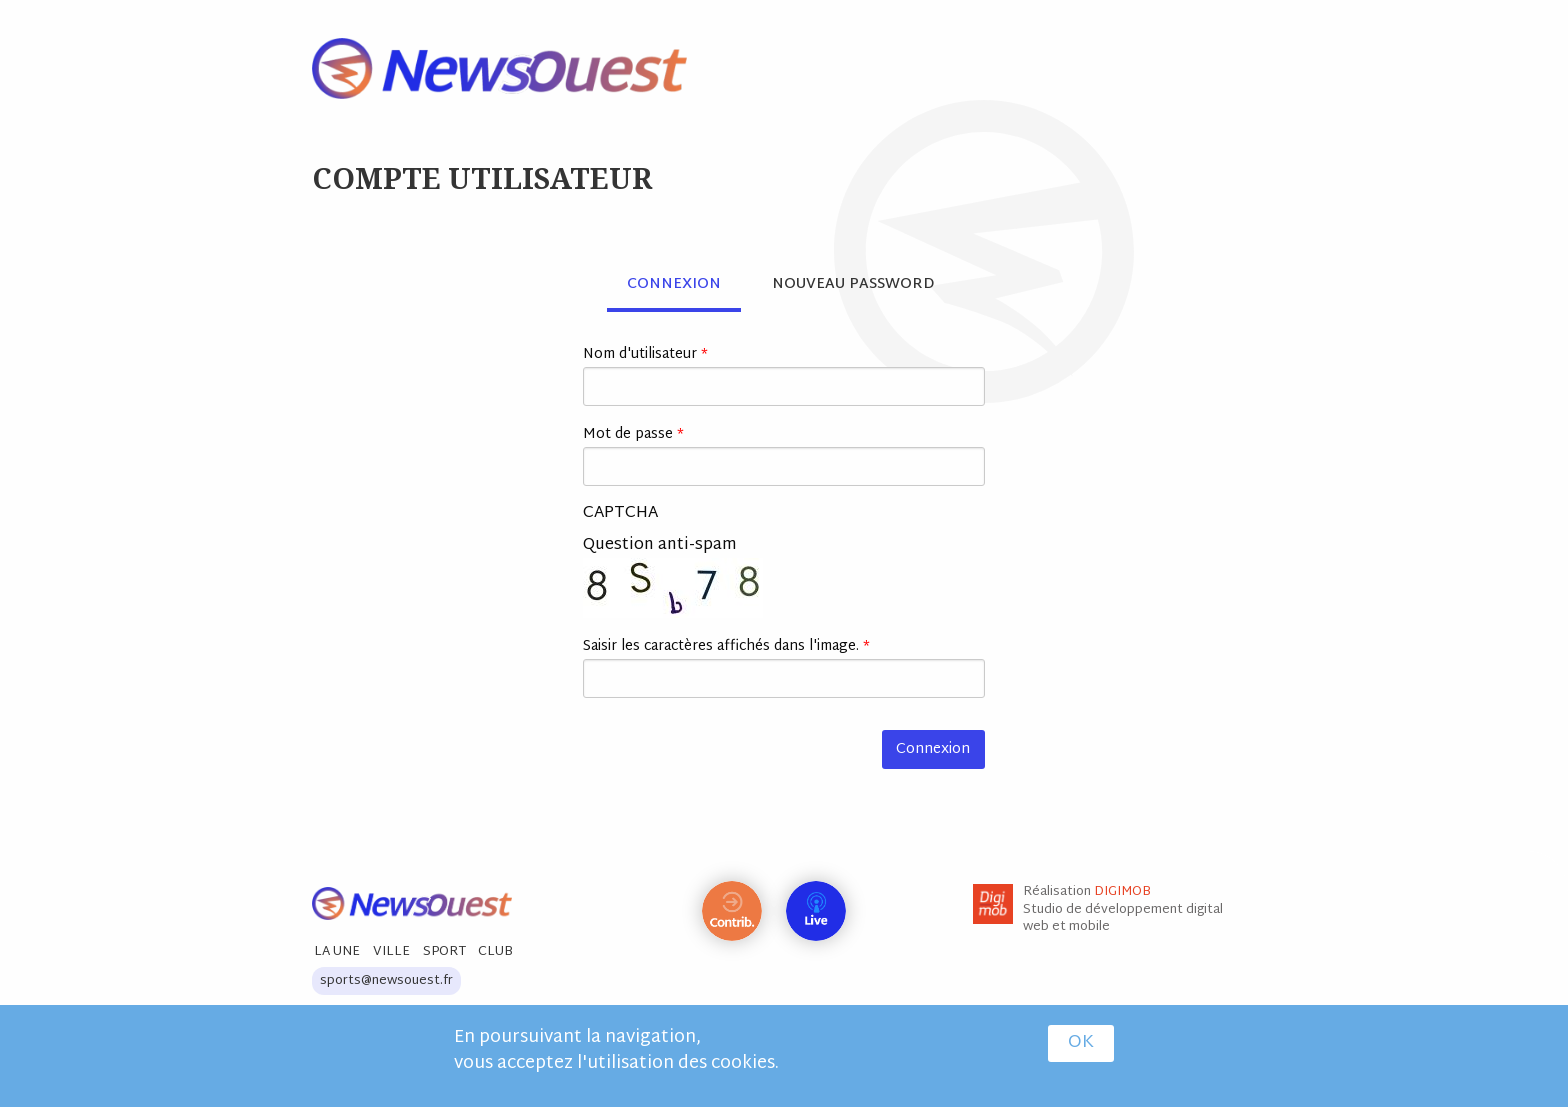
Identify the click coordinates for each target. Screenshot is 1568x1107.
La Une (337, 952)
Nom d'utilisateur (645, 354)
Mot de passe (633, 434)
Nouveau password (853, 284)
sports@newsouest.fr (386, 981)
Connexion (684, 284)
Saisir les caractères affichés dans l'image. (726, 646)
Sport (444, 952)
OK (1081, 1045)
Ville (391, 952)
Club (495, 952)
